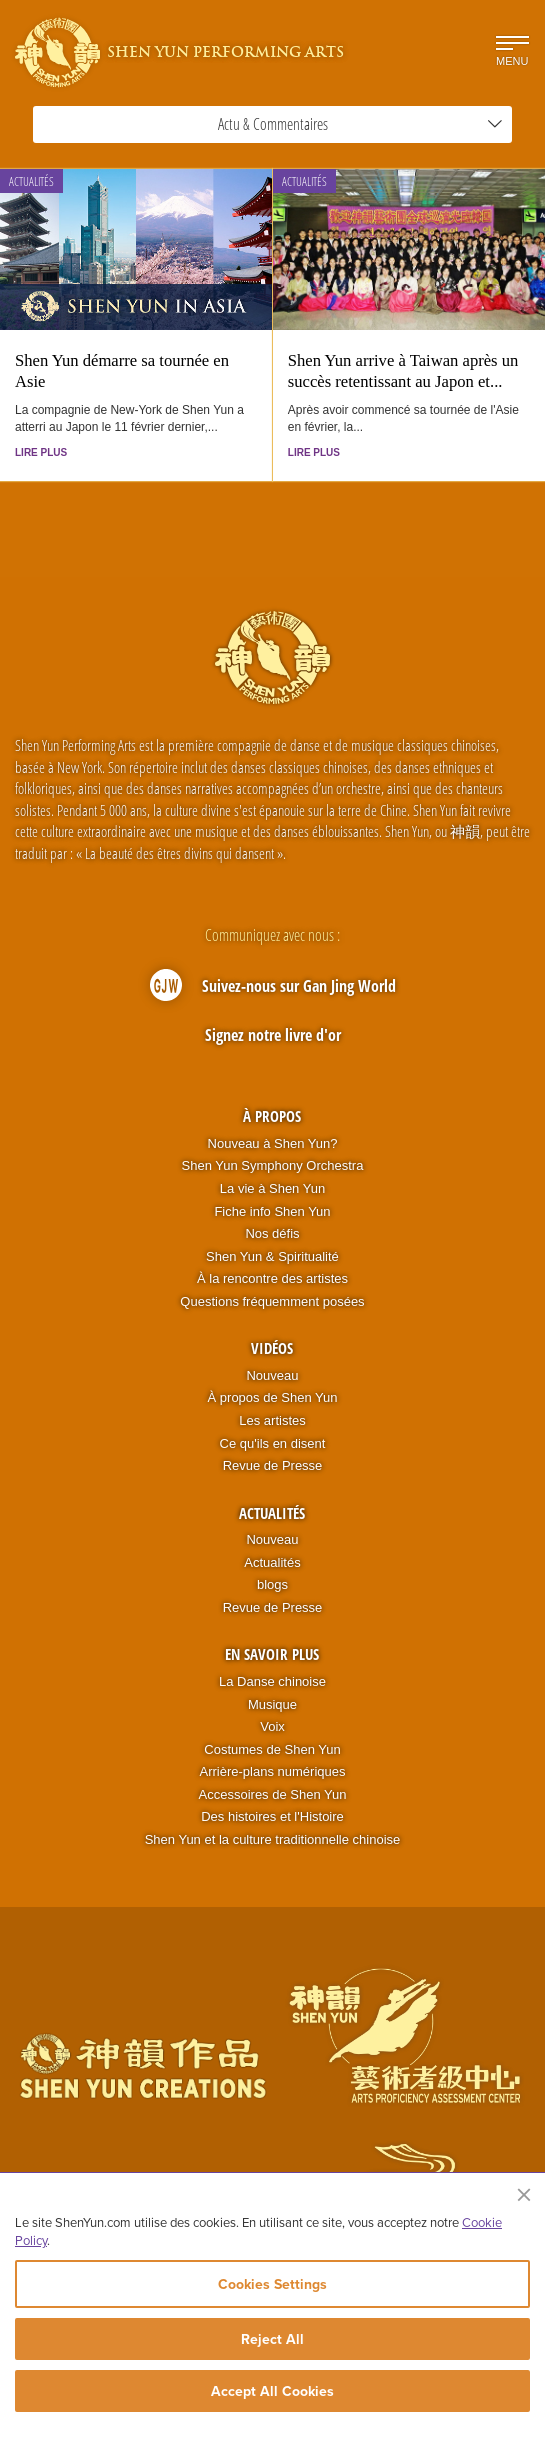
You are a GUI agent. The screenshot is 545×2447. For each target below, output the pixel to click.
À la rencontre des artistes (272, 1278)
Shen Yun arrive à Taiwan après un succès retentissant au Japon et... (403, 371)
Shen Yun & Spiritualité (272, 1256)
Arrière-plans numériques (273, 1771)
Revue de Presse (273, 1465)
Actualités (31, 181)
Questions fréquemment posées (272, 1301)
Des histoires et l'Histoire (272, 1816)
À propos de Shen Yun (273, 1397)
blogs (272, 1584)
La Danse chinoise (272, 1681)
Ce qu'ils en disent (273, 1443)
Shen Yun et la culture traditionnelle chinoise (273, 1839)
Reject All (272, 2339)
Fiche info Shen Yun (272, 1211)
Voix (272, 1726)
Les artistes (272, 1420)
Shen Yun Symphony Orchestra (273, 1165)
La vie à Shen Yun (272, 1188)
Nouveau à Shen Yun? (273, 1143)
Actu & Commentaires (361, 124)
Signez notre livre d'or (273, 1035)
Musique (272, 1704)
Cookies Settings (272, 2284)
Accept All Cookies (272, 2391)
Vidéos (272, 1348)
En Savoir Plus (272, 1654)
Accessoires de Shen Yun (273, 1794)
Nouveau (272, 1375)
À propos (272, 1116)
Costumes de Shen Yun (272, 1749)
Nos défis (272, 1233)
